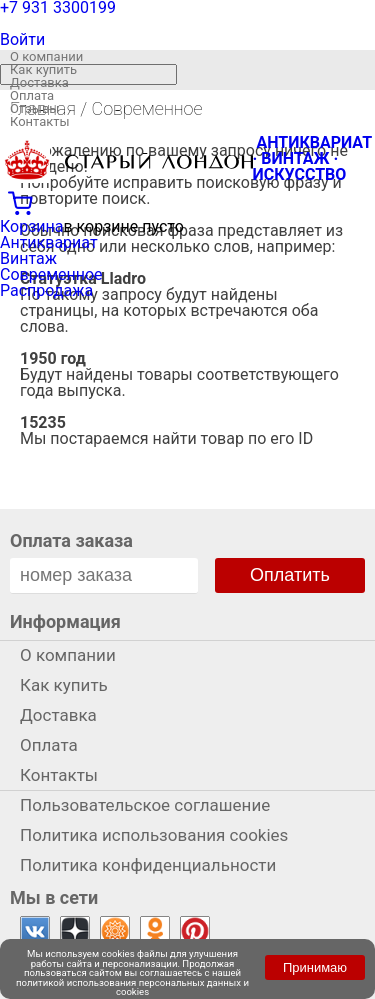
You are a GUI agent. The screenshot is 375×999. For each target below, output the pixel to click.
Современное (51, 274)
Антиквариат (49, 242)
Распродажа (46, 290)
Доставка (39, 82)
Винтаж (28, 258)
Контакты (40, 121)
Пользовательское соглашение (145, 805)
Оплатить (290, 575)
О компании (46, 56)
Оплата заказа (71, 540)
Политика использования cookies (154, 835)
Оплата (32, 95)
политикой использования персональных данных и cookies (132, 987)
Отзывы (34, 108)
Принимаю (315, 967)
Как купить (43, 69)
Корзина (31, 226)
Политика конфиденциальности (148, 865)
